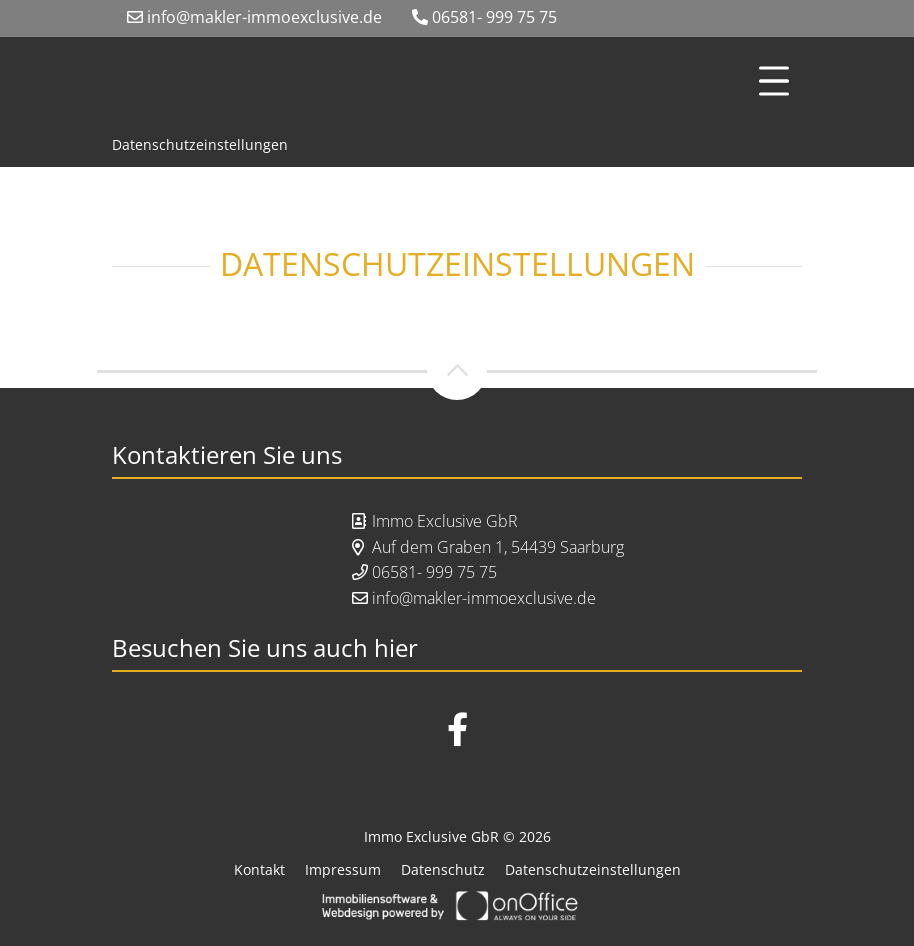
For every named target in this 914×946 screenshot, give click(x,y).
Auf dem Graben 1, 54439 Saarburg (498, 547)
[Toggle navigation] (774, 81)
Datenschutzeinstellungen (200, 144)
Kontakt (259, 869)
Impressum (343, 869)
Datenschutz (443, 869)
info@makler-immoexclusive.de (254, 17)
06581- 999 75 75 (484, 17)
